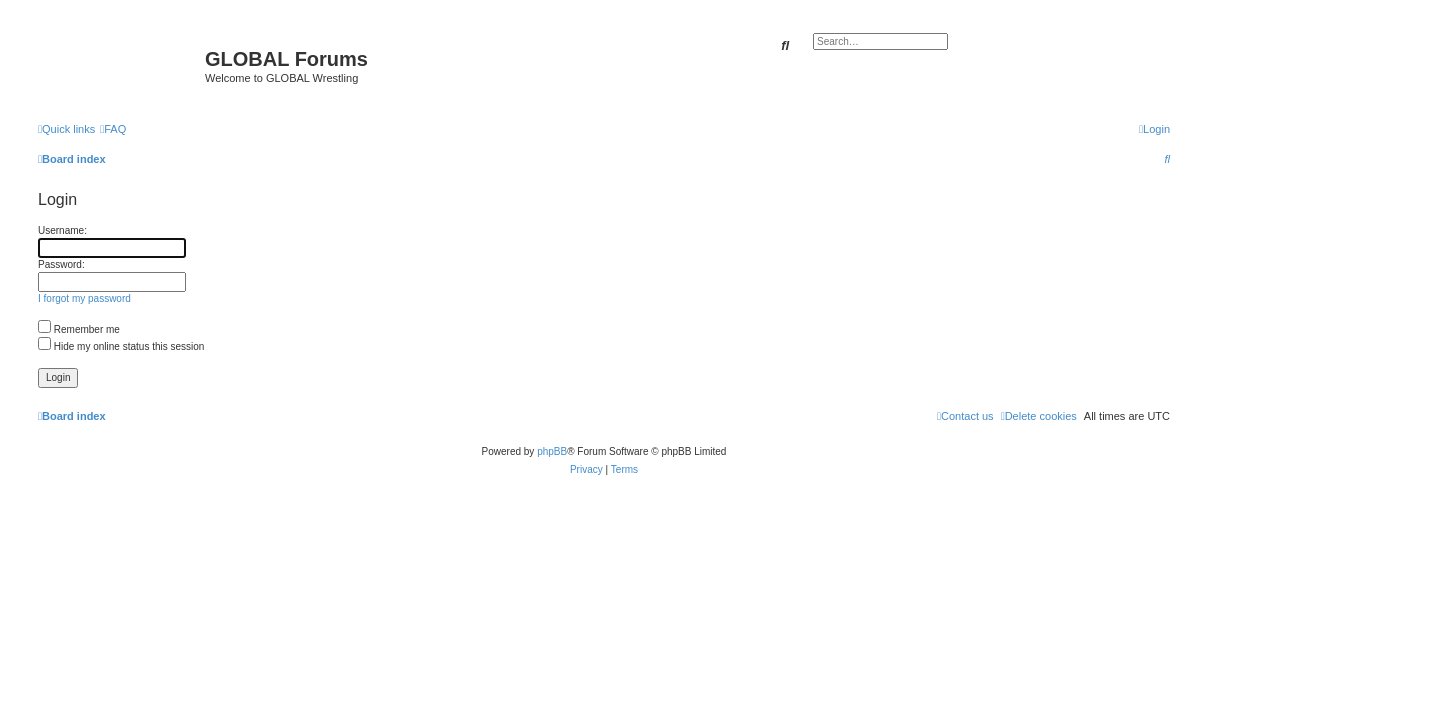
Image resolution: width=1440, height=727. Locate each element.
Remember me (79, 329)
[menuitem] (113, 129)
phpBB (552, 451)
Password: (61, 264)
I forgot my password (84, 298)
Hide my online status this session (121, 346)
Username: (62, 230)
